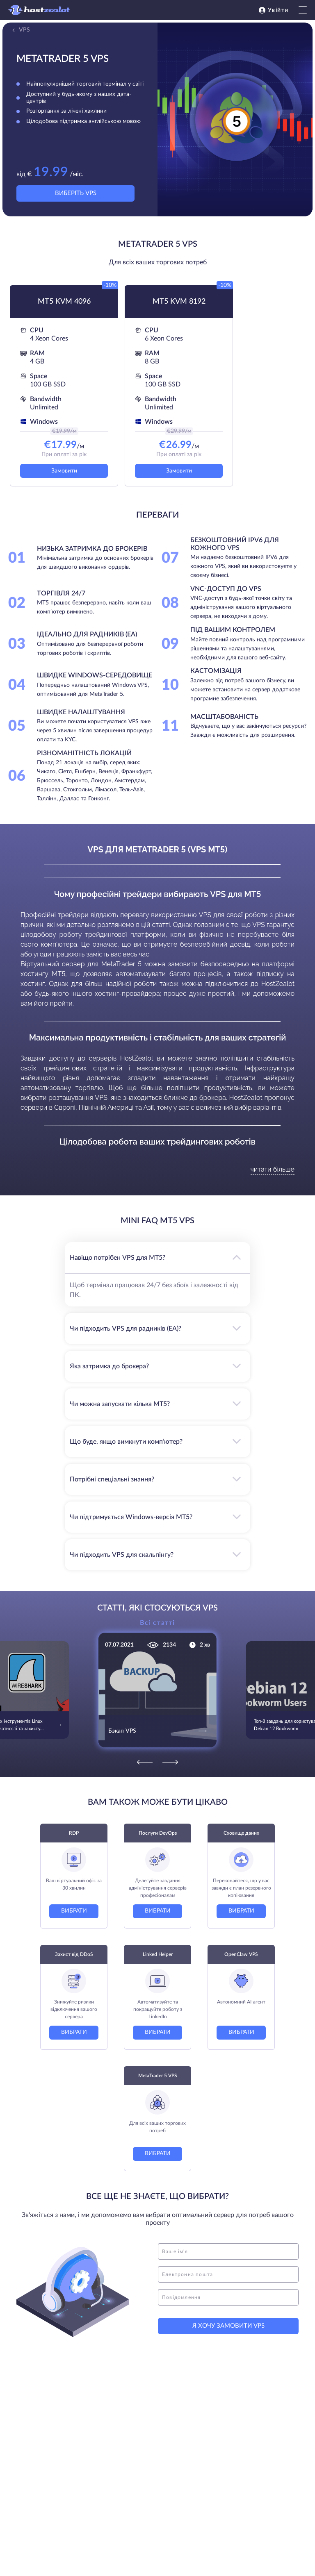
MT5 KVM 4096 (64, 301)
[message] (228, 2297)
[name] (228, 2251)
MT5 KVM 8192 (179, 301)
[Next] (170, 1762)
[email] (228, 2274)
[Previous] (145, 1762)
